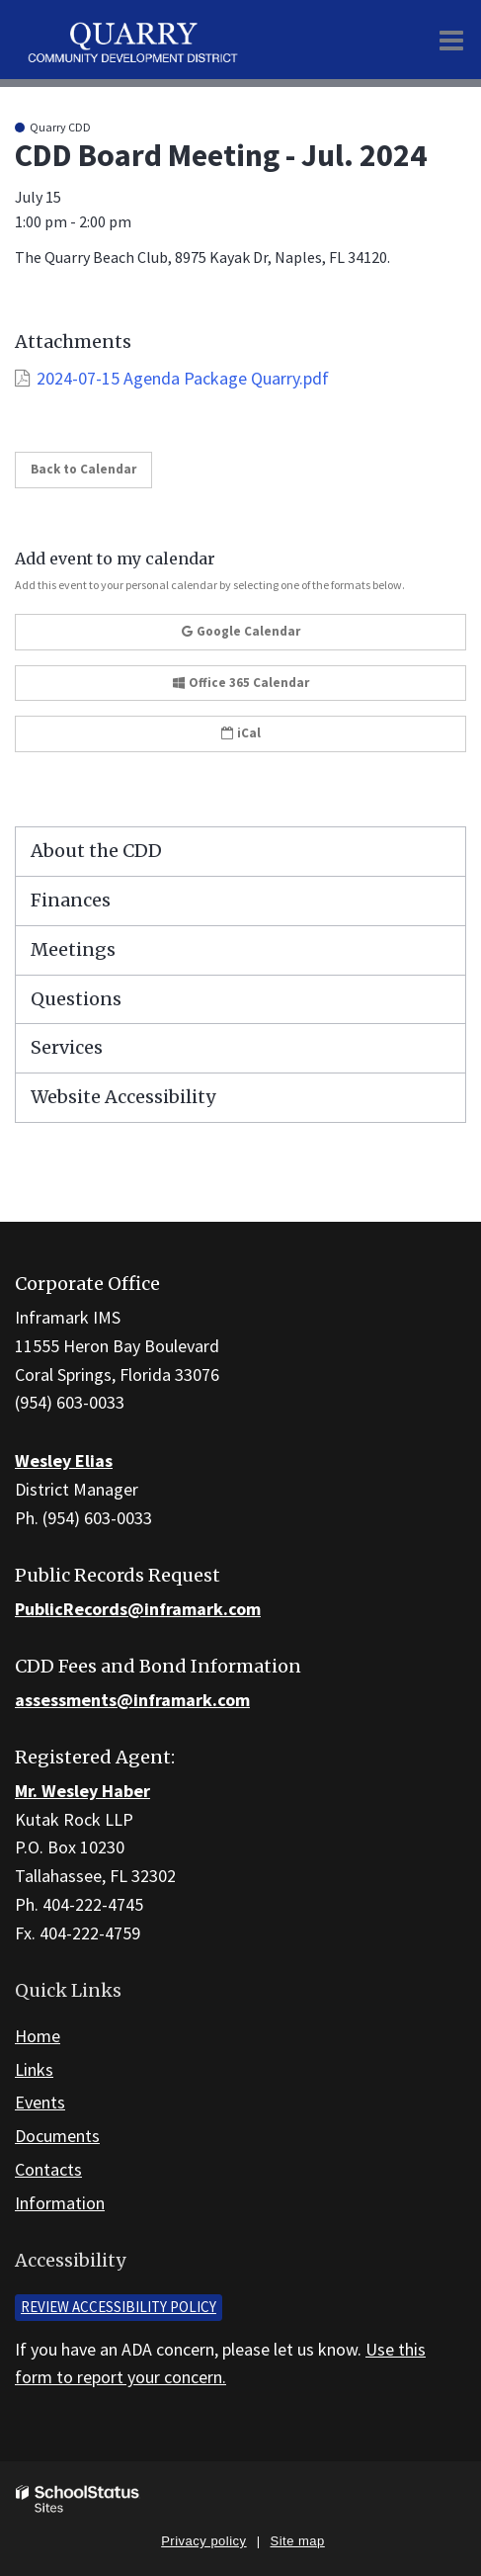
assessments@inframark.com (132, 1699)
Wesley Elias (64, 1460)
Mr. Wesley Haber (82, 1790)
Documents (57, 2135)
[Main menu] (451, 39)
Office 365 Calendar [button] (241, 682)
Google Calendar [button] (241, 631)
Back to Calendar (83, 469)
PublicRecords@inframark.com (138, 1608)
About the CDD (96, 850)
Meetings (73, 949)
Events (40, 2102)
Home (37, 2035)
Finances (71, 900)
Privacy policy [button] (203, 2540)
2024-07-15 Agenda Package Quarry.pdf (183, 378)
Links (34, 2069)
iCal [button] (241, 733)
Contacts (48, 2169)
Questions (76, 998)
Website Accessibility (123, 1096)
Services (67, 1047)
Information (60, 2202)
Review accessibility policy (118, 2306)
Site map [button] (298, 2540)
